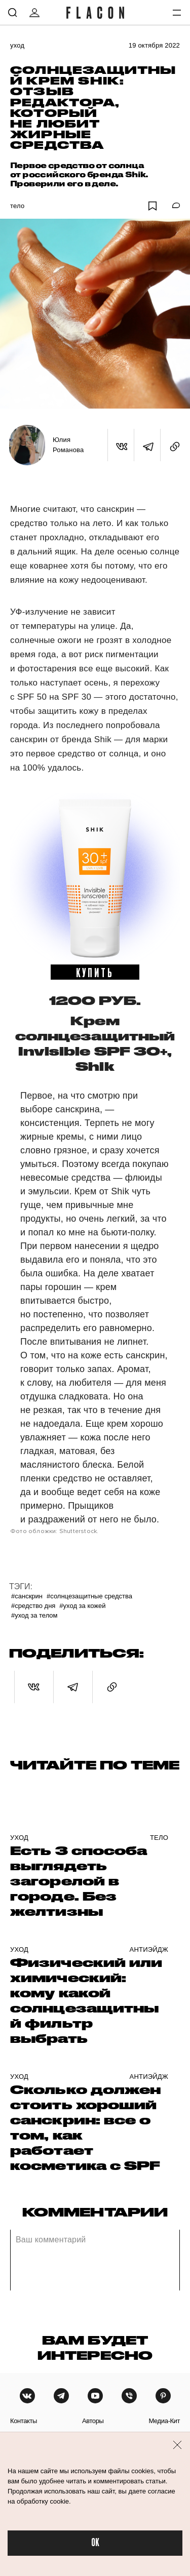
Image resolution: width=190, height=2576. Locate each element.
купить (95, 972)
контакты (23, 2421)
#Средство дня (33, 1605)
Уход (17, 45)
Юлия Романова (68, 445)
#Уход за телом (34, 1615)
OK (95, 2543)
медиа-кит (164, 2421)
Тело (17, 206)
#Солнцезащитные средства (89, 1596)
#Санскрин (27, 1596)
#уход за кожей (82, 1605)
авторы (93, 2421)
